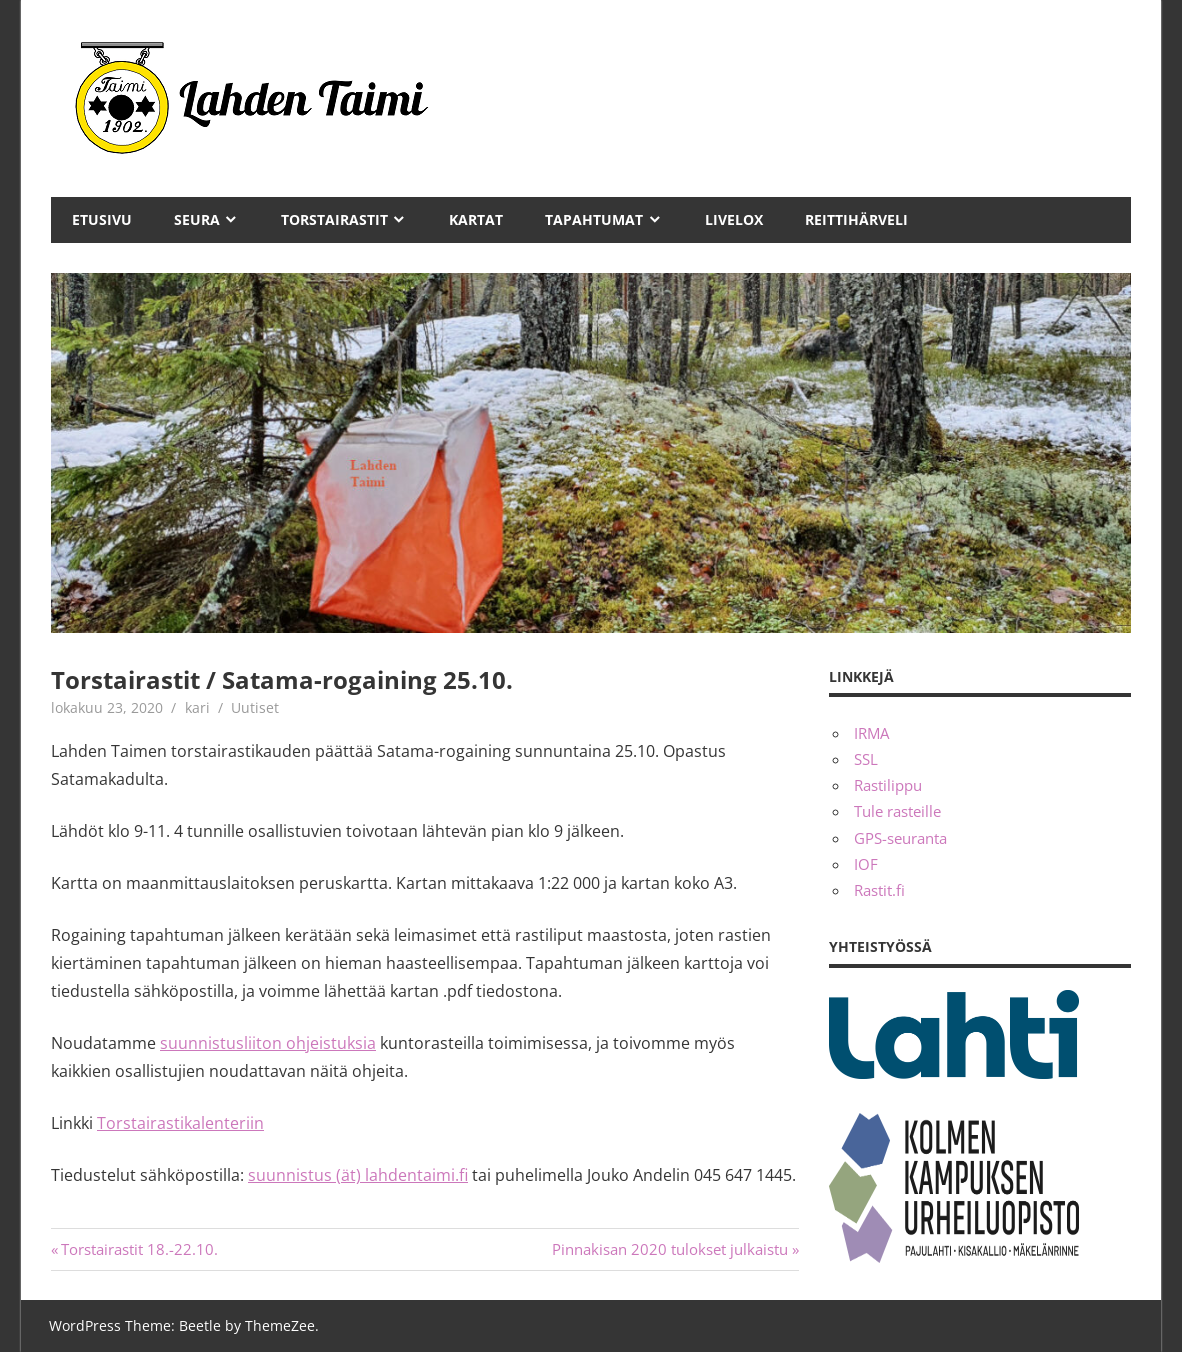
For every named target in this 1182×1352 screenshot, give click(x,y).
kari (197, 707)
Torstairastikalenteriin (180, 1123)
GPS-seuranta (900, 838)
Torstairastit (334, 219)
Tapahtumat (594, 219)
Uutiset (255, 707)
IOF (866, 864)
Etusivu (102, 219)
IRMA (871, 733)
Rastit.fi (879, 890)
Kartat (476, 219)
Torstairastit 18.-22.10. (139, 1249)
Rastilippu (888, 785)
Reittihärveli (856, 219)
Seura (197, 219)
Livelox (734, 219)
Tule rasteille (897, 811)
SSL (866, 759)
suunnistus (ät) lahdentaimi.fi (358, 1175)
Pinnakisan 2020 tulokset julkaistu (670, 1249)
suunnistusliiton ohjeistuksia (268, 1043)
